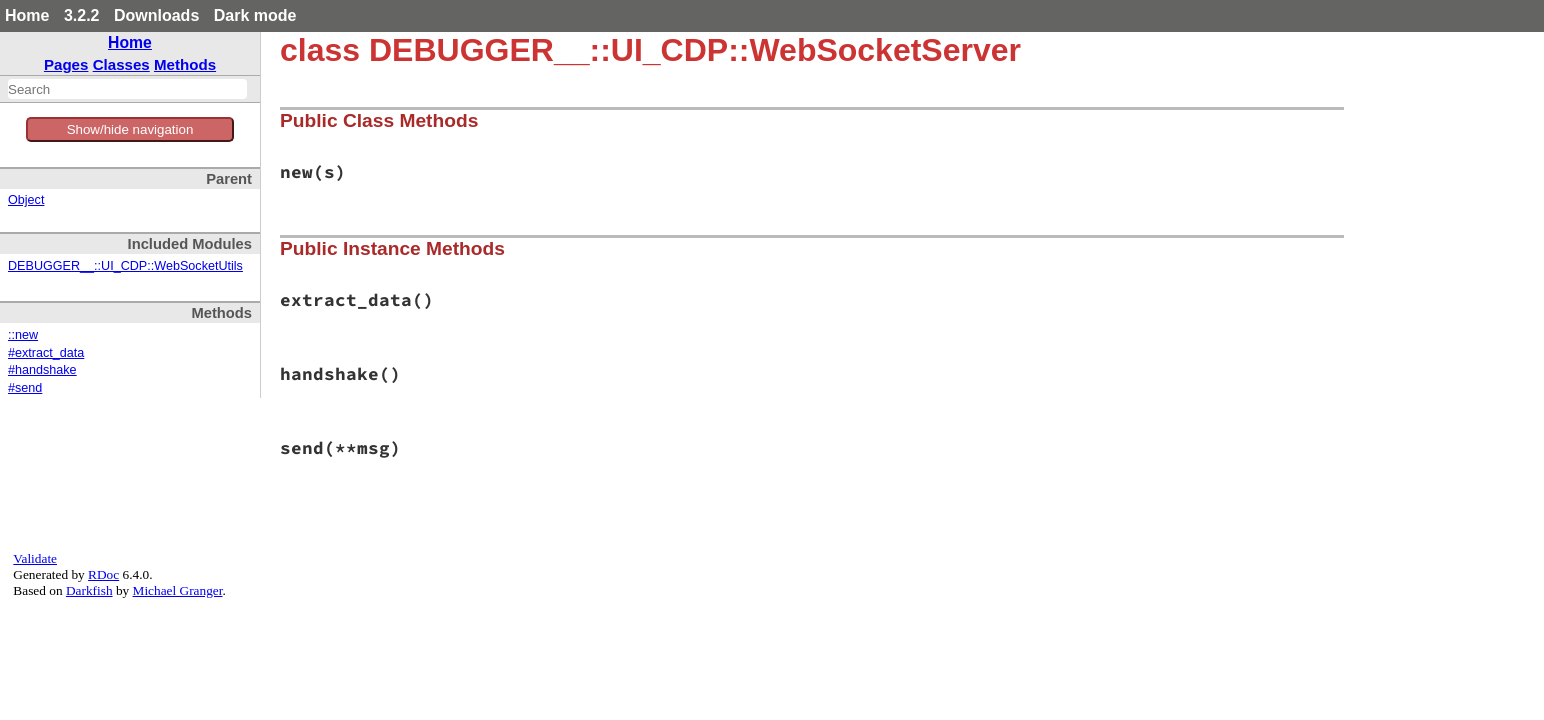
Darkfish (89, 590)
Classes (121, 64)
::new (23, 335)
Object (26, 200)
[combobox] (127, 89)
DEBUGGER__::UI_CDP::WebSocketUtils (125, 266)
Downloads (156, 15)
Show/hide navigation (130, 129)
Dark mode (255, 15)
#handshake (42, 370)
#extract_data (46, 353)
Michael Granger (178, 590)
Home (27, 15)
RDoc (103, 574)
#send (25, 388)
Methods (185, 64)
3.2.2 (82, 15)
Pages (66, 64)
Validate (35, 558)
